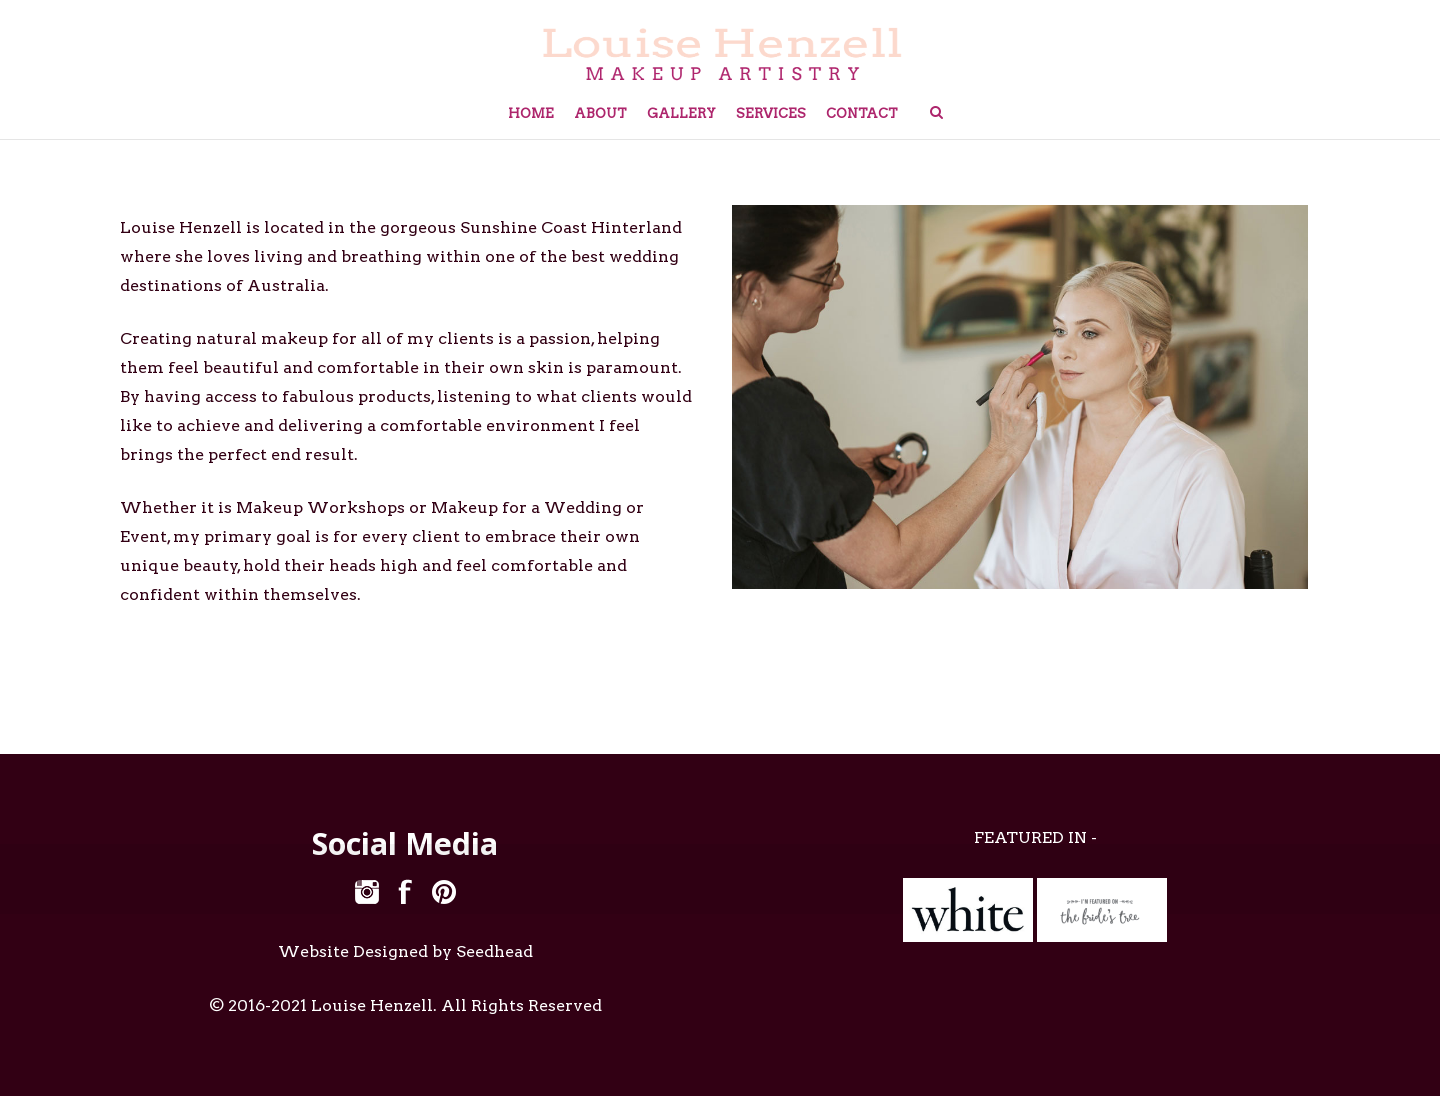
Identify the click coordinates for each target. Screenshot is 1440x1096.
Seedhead (494, 951)
